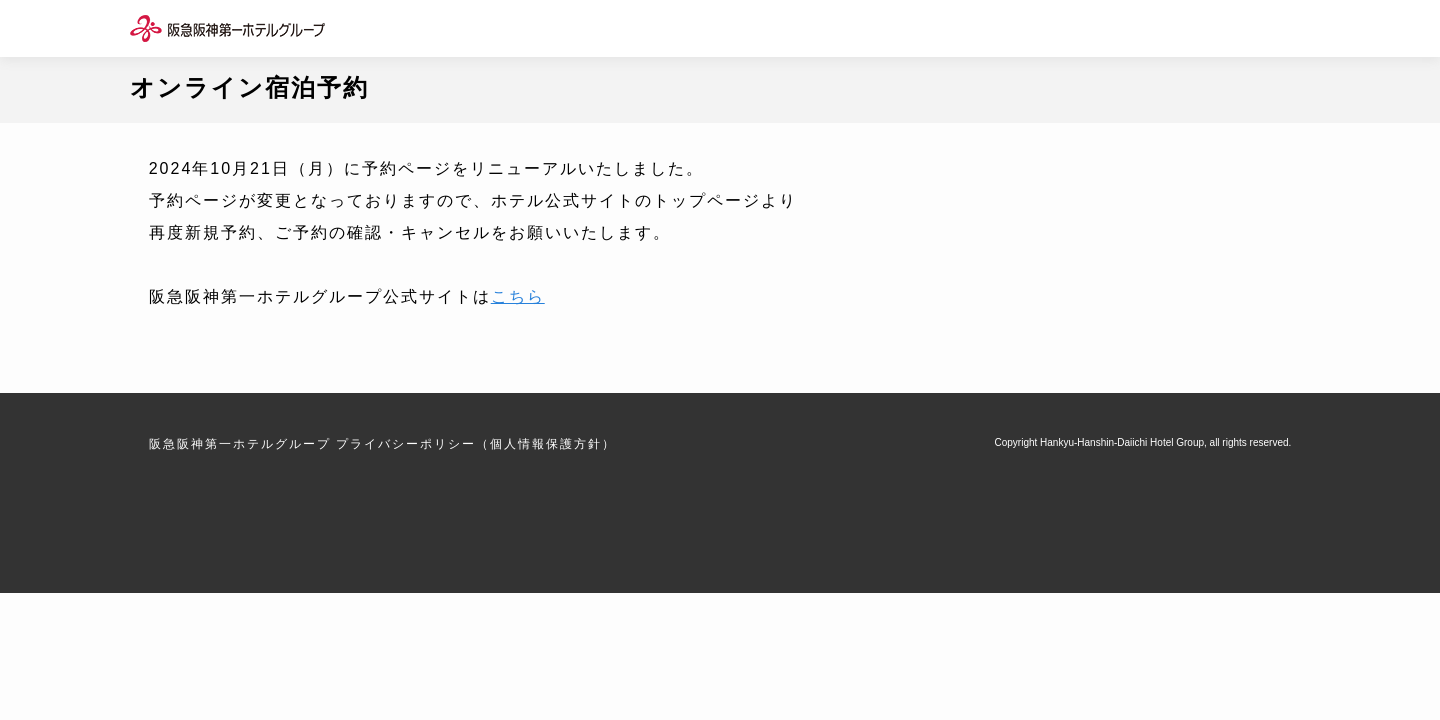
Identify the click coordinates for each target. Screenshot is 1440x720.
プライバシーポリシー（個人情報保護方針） (476, 444)
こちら (518, 296)
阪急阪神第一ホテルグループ (240, 444)
